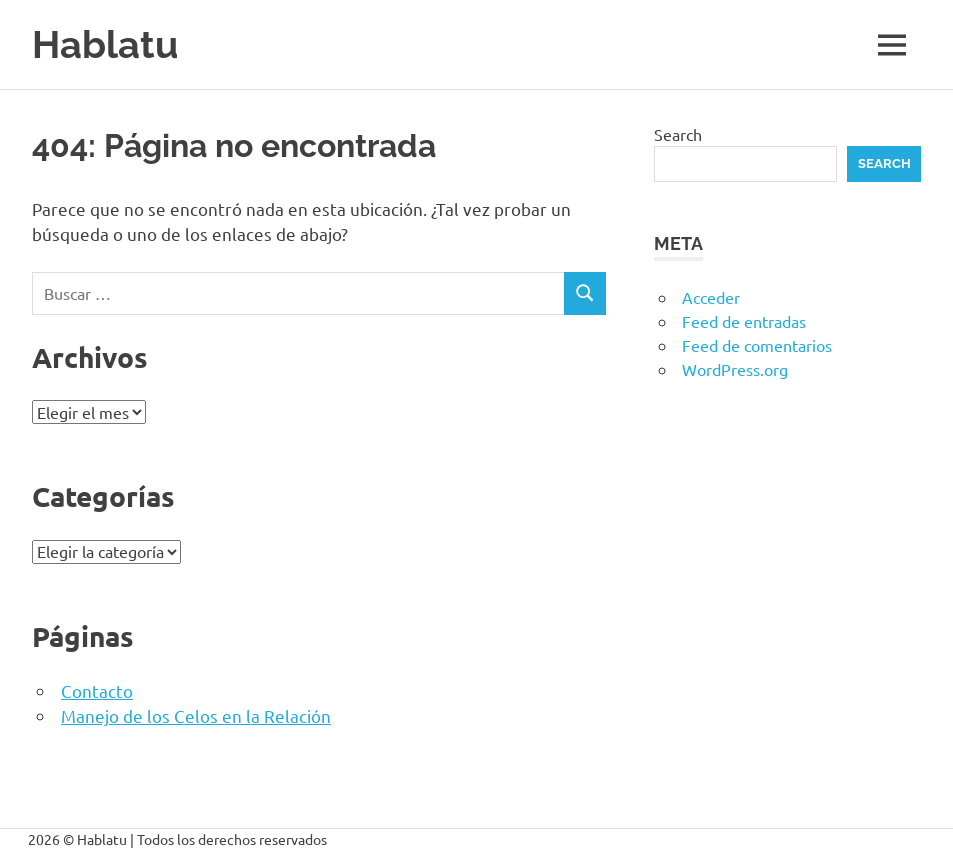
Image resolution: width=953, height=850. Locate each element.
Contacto (97, 690)
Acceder (711, 297)
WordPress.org (735, 369)
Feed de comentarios (757, 345)
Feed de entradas (744, 321)
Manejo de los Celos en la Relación (196, 715)
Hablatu (105, 44)
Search (678, 134)
